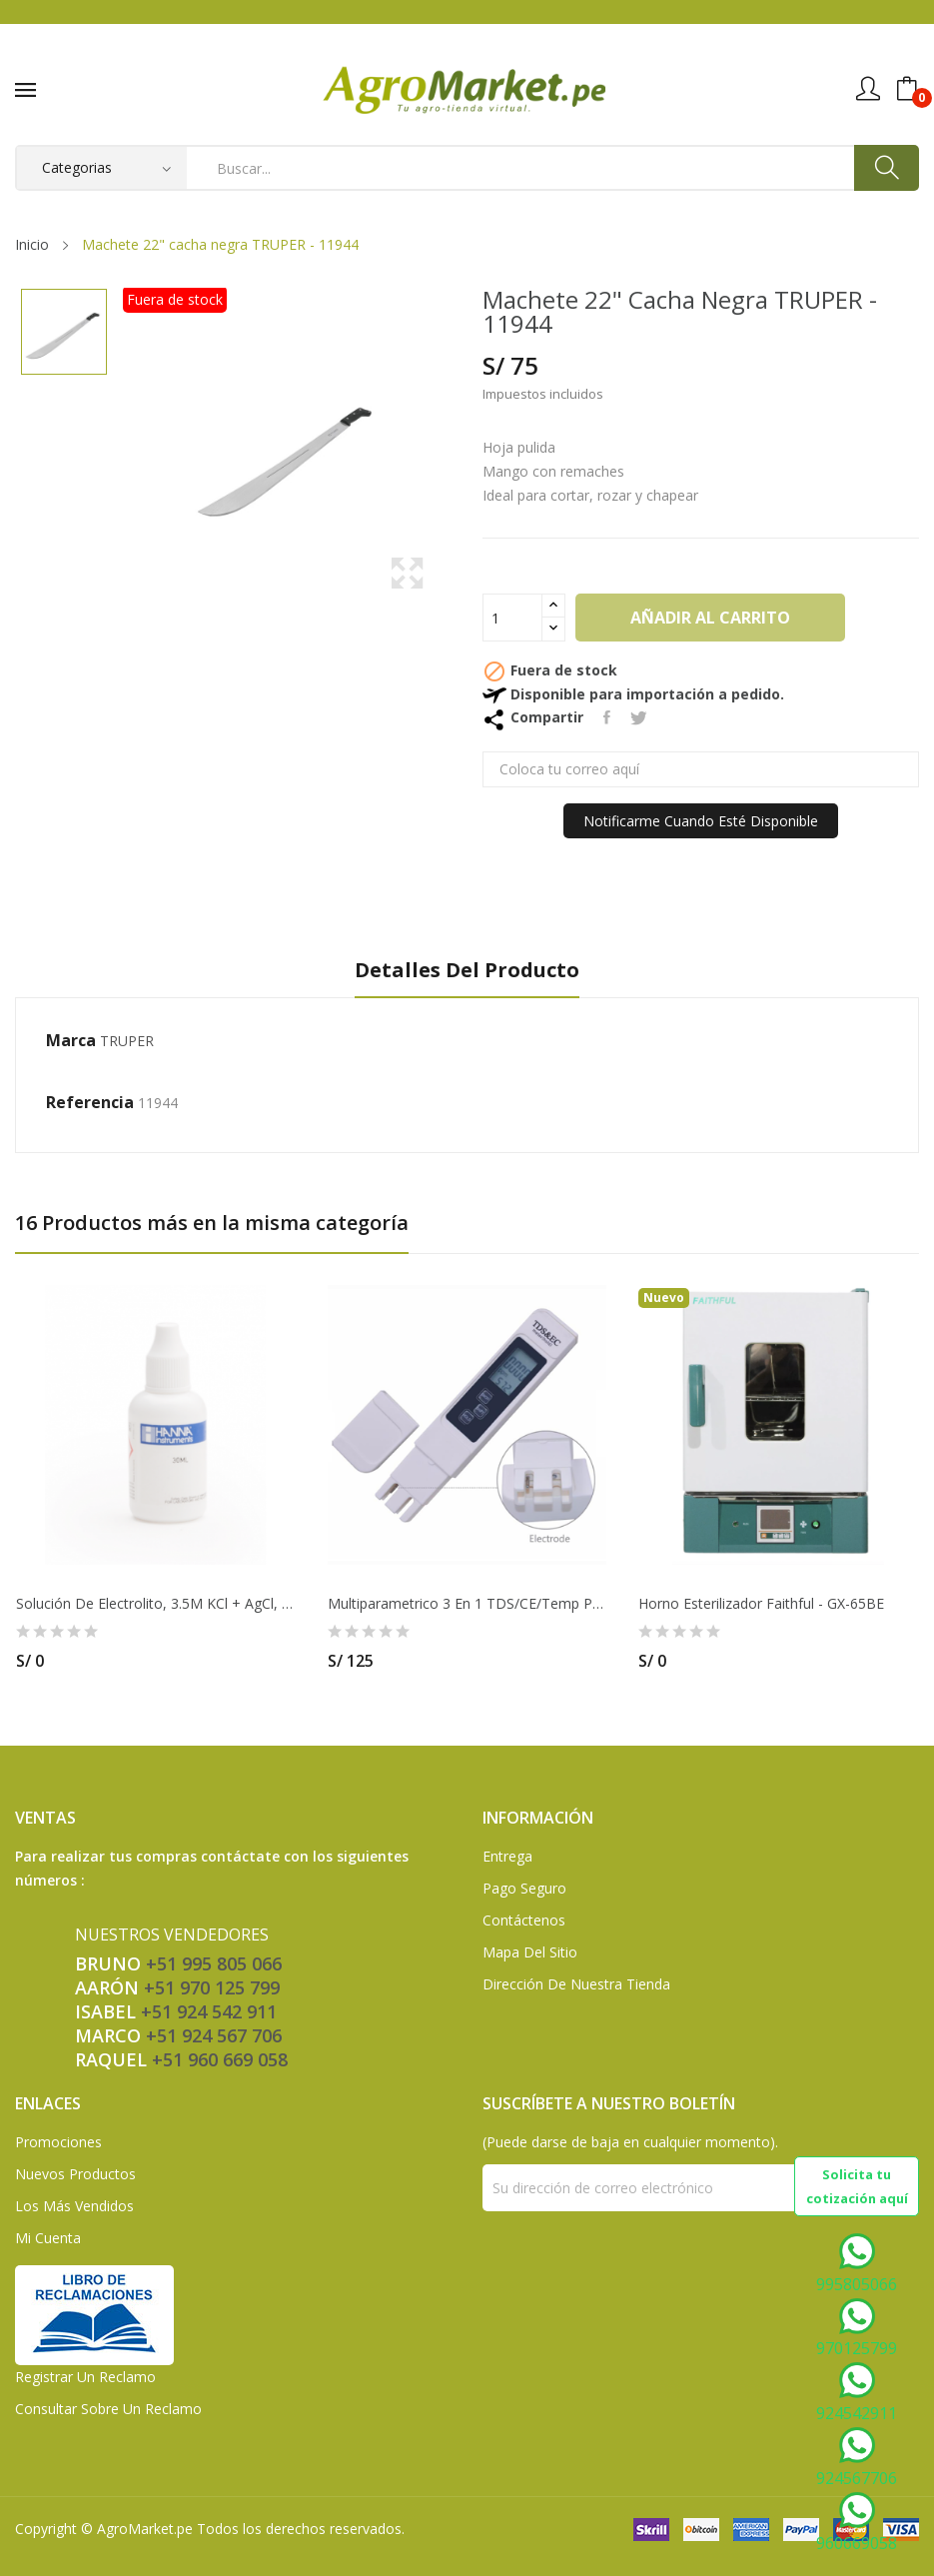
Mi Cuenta (48, 2237)
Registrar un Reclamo (85, 2376)
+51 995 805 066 (214, 1963)
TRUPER (127, 1040)
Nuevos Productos (75, 2173)
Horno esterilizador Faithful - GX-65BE (761, 1604)
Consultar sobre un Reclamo (108, 2408)
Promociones (58, 2141)
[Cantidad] (512, 618)
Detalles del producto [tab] (467, 970)
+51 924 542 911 (209, 2011)
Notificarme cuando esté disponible (700, 820)
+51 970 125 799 (212, 1987)
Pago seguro (524, 1888)
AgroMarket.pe (145, 2528)
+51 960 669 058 (220, 2059)
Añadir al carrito (710, 618)
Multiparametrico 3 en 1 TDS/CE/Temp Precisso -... (467, 1604)
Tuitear (638, 717)
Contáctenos (523, 1920)
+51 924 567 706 (214, 2035)
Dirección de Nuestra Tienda (576, 1983)
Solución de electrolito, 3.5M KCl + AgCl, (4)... (156, 1604)
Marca (71, 1040)
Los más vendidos (74, 2205)
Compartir (606, 717)
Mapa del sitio (529, 1951)
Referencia (90, 1102)
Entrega (507, 1856)
